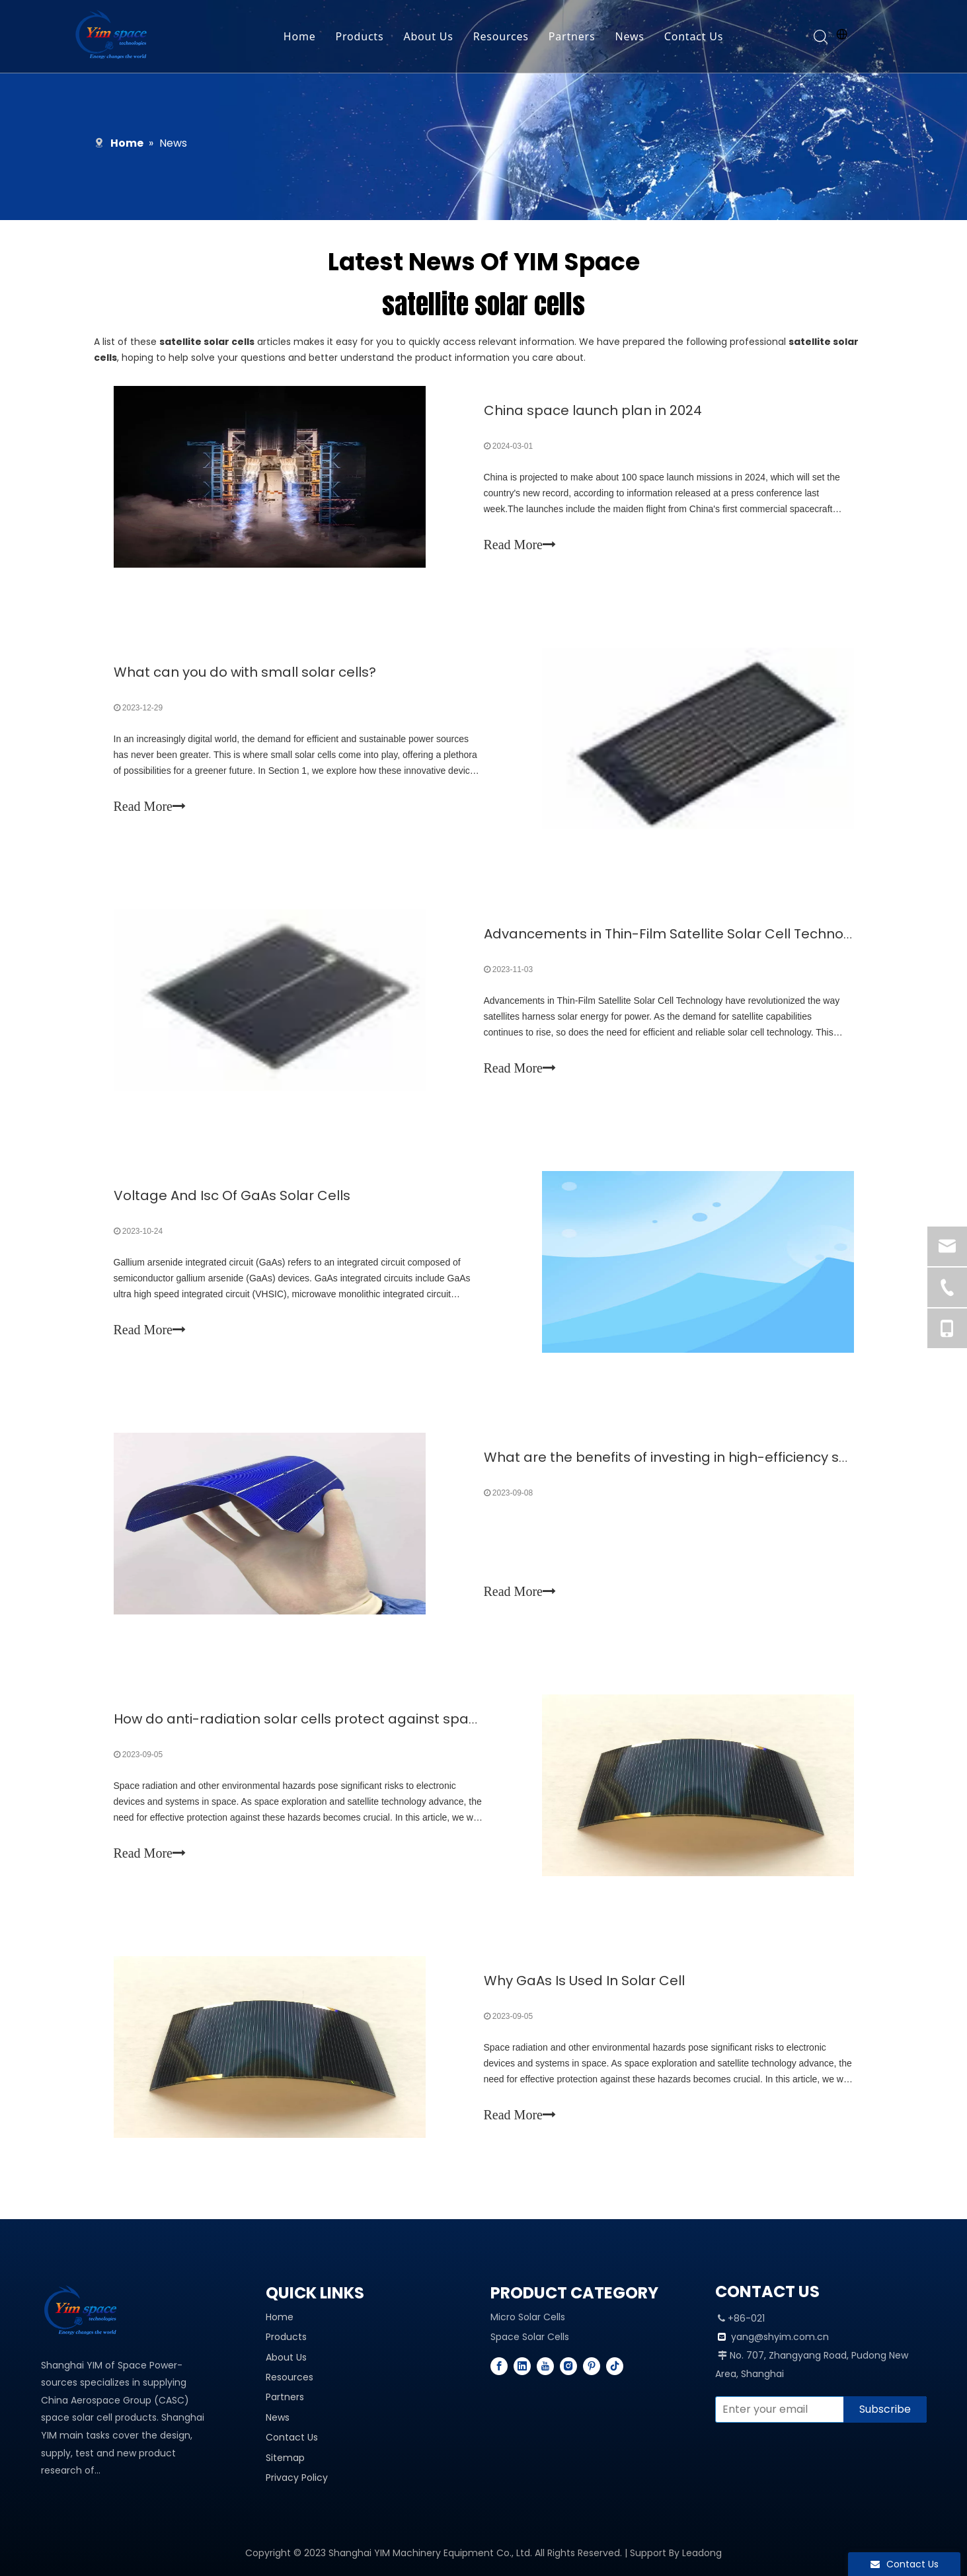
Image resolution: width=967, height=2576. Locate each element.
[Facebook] (499, 2366)
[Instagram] (568, 2366)
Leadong (702, 2552)
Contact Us (693, 36)
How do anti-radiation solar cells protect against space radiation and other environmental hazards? (450, 1719)
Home (300, 36)
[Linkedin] (522, 2366)
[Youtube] (545, 2366)
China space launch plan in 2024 (593, 410)
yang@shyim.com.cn (780, 2336)
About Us (428, 36)
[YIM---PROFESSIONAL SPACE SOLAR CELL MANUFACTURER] (84, 2311)
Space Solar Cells (529, 2336)
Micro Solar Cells (527, 2317)
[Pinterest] (591, 2366)
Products (360, 36)
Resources (501, 36)
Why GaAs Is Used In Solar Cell (584, 1980)
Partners (572, 36)
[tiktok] (614, 2366)
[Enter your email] (776, 2409)
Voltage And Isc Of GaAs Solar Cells (232, 1195)
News (629, 36)
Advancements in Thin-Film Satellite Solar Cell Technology (678, 934)
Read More (520, 544)
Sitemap (285, 2457)
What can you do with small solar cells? (245, 672)
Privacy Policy (297, 2477)
